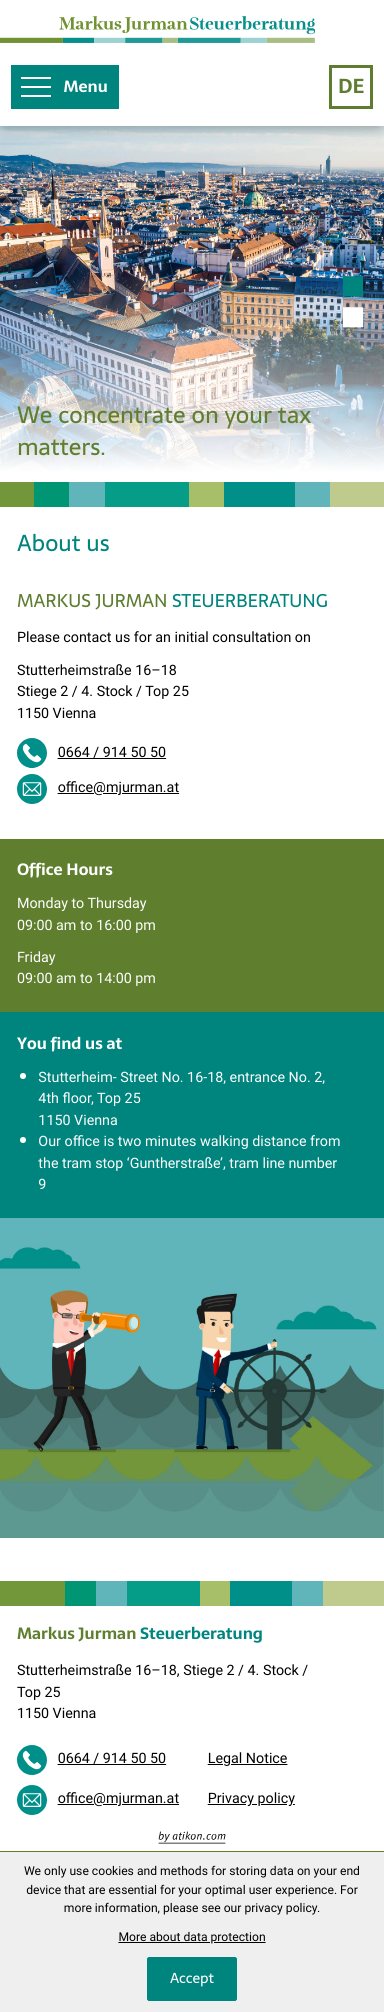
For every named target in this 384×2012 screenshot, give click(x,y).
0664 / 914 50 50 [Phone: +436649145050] (112, 753)
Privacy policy (251, 1799)
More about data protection (191, 1937)
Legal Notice (248, 1759)
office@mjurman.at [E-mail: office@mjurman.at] (118, 788)
